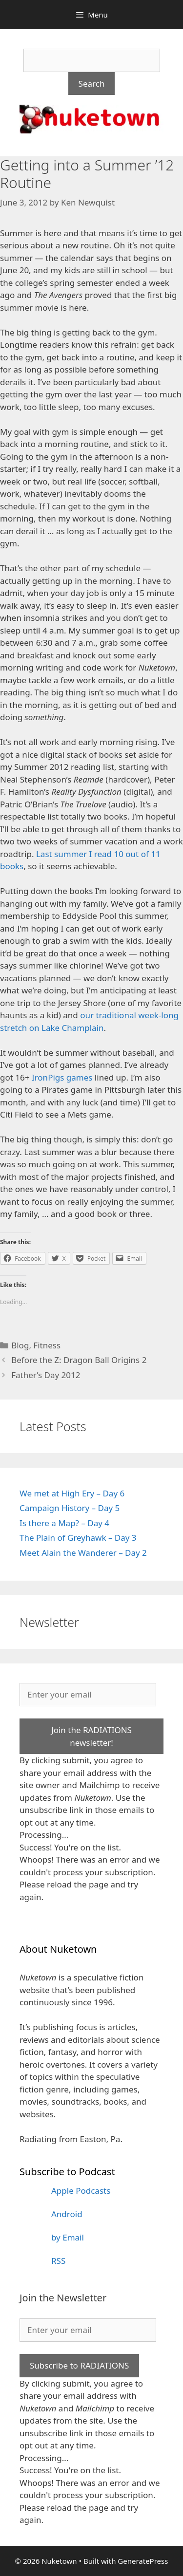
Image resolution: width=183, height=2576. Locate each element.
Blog (20, 1345)
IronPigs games (62, 1077)
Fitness (47, 1345)
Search (92, 83)
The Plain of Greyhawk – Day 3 (78, 1537)
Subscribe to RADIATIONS (79, 2365)
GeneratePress (143, 2561)
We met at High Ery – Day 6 (72, 1493)
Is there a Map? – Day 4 (64, 1523)
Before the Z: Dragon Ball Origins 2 (78, 1359)
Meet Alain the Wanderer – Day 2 (83, 1552)
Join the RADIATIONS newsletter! (91, 1736)
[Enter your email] (88, 1694)
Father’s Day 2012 (45, 1375)
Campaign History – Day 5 (70, 1507)
